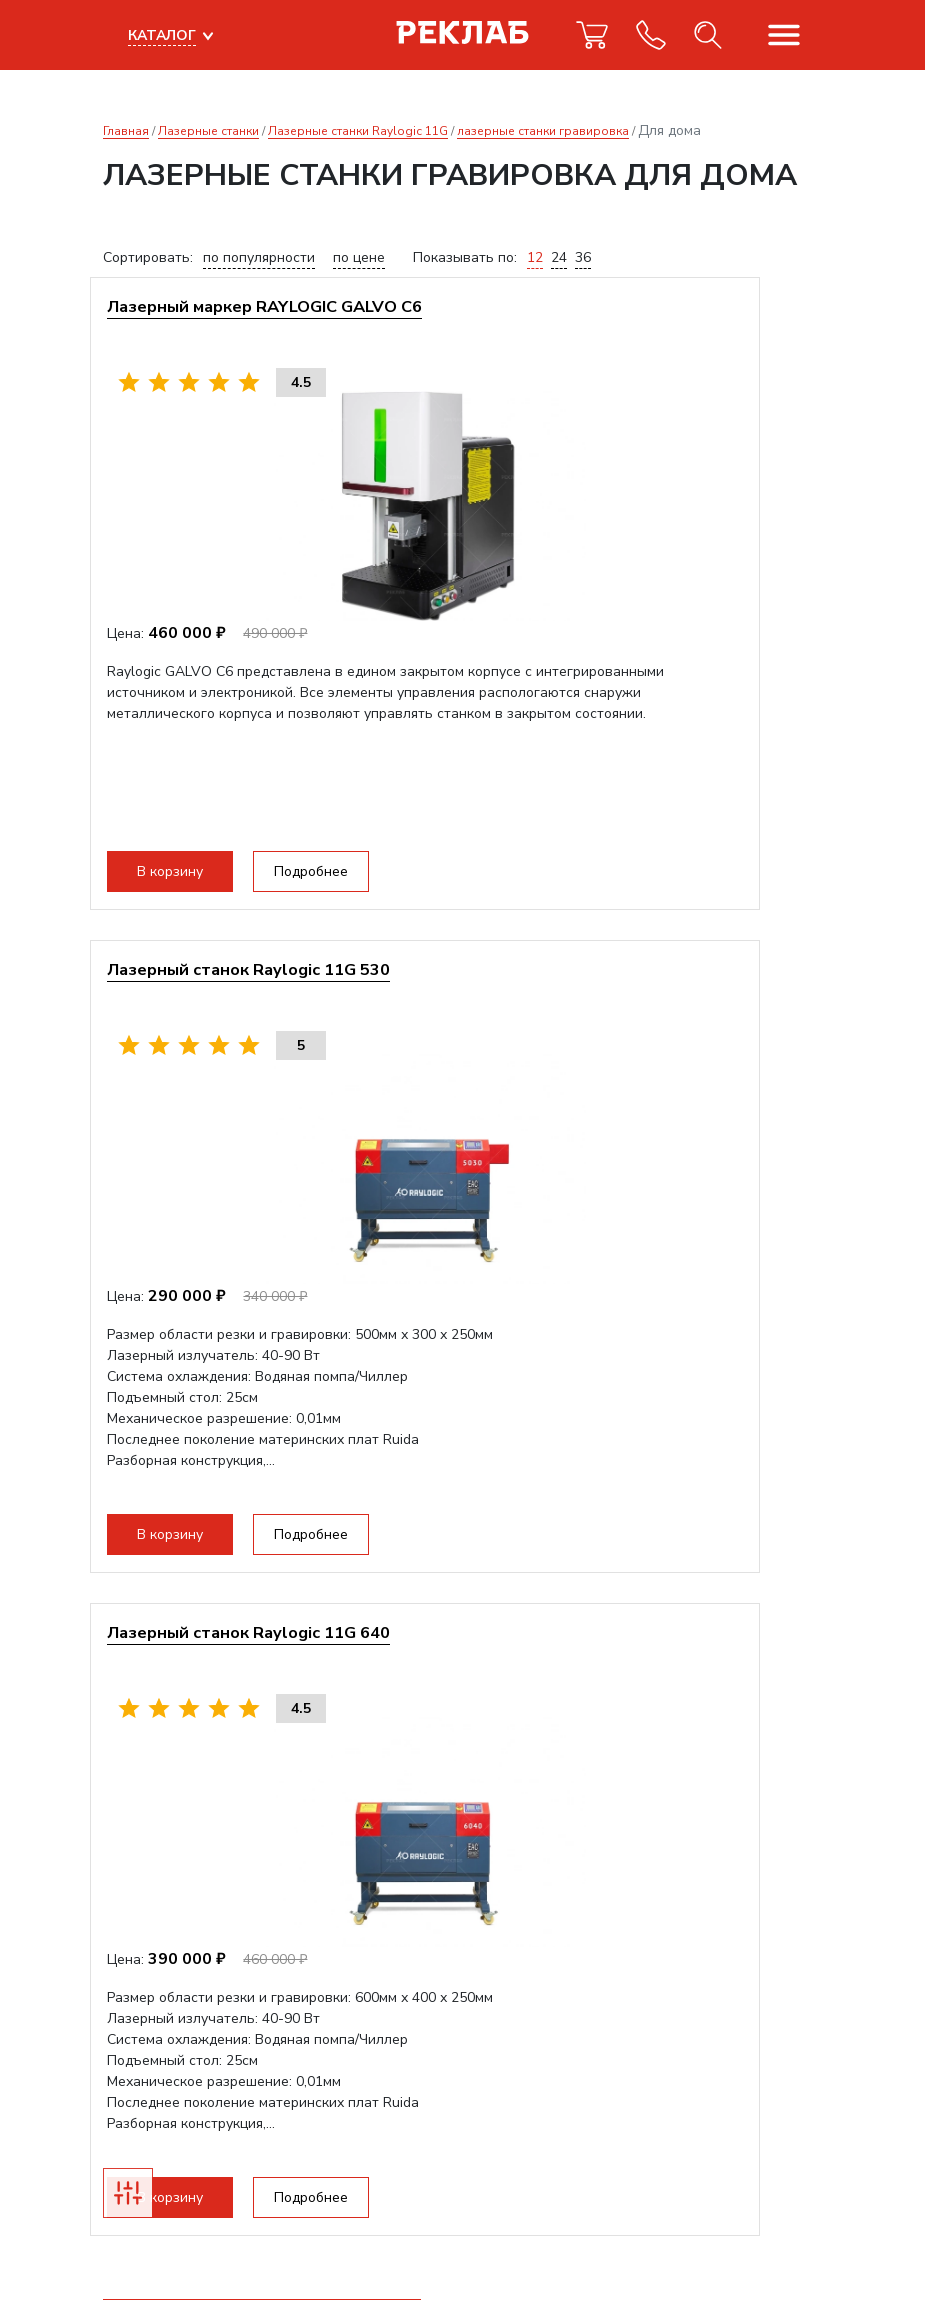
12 (535, 257)
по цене (359, 257)
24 (559, 257)
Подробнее (328, 879)
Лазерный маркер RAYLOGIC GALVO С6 (269, 326)
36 (583, 257)
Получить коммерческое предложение (262, 1688)
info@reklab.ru (150, 2047)
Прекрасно (169, 2239)
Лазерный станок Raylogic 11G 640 (265, 993)
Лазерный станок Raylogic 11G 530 (640, 314)
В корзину (187, 879)
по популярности (259, 257)
